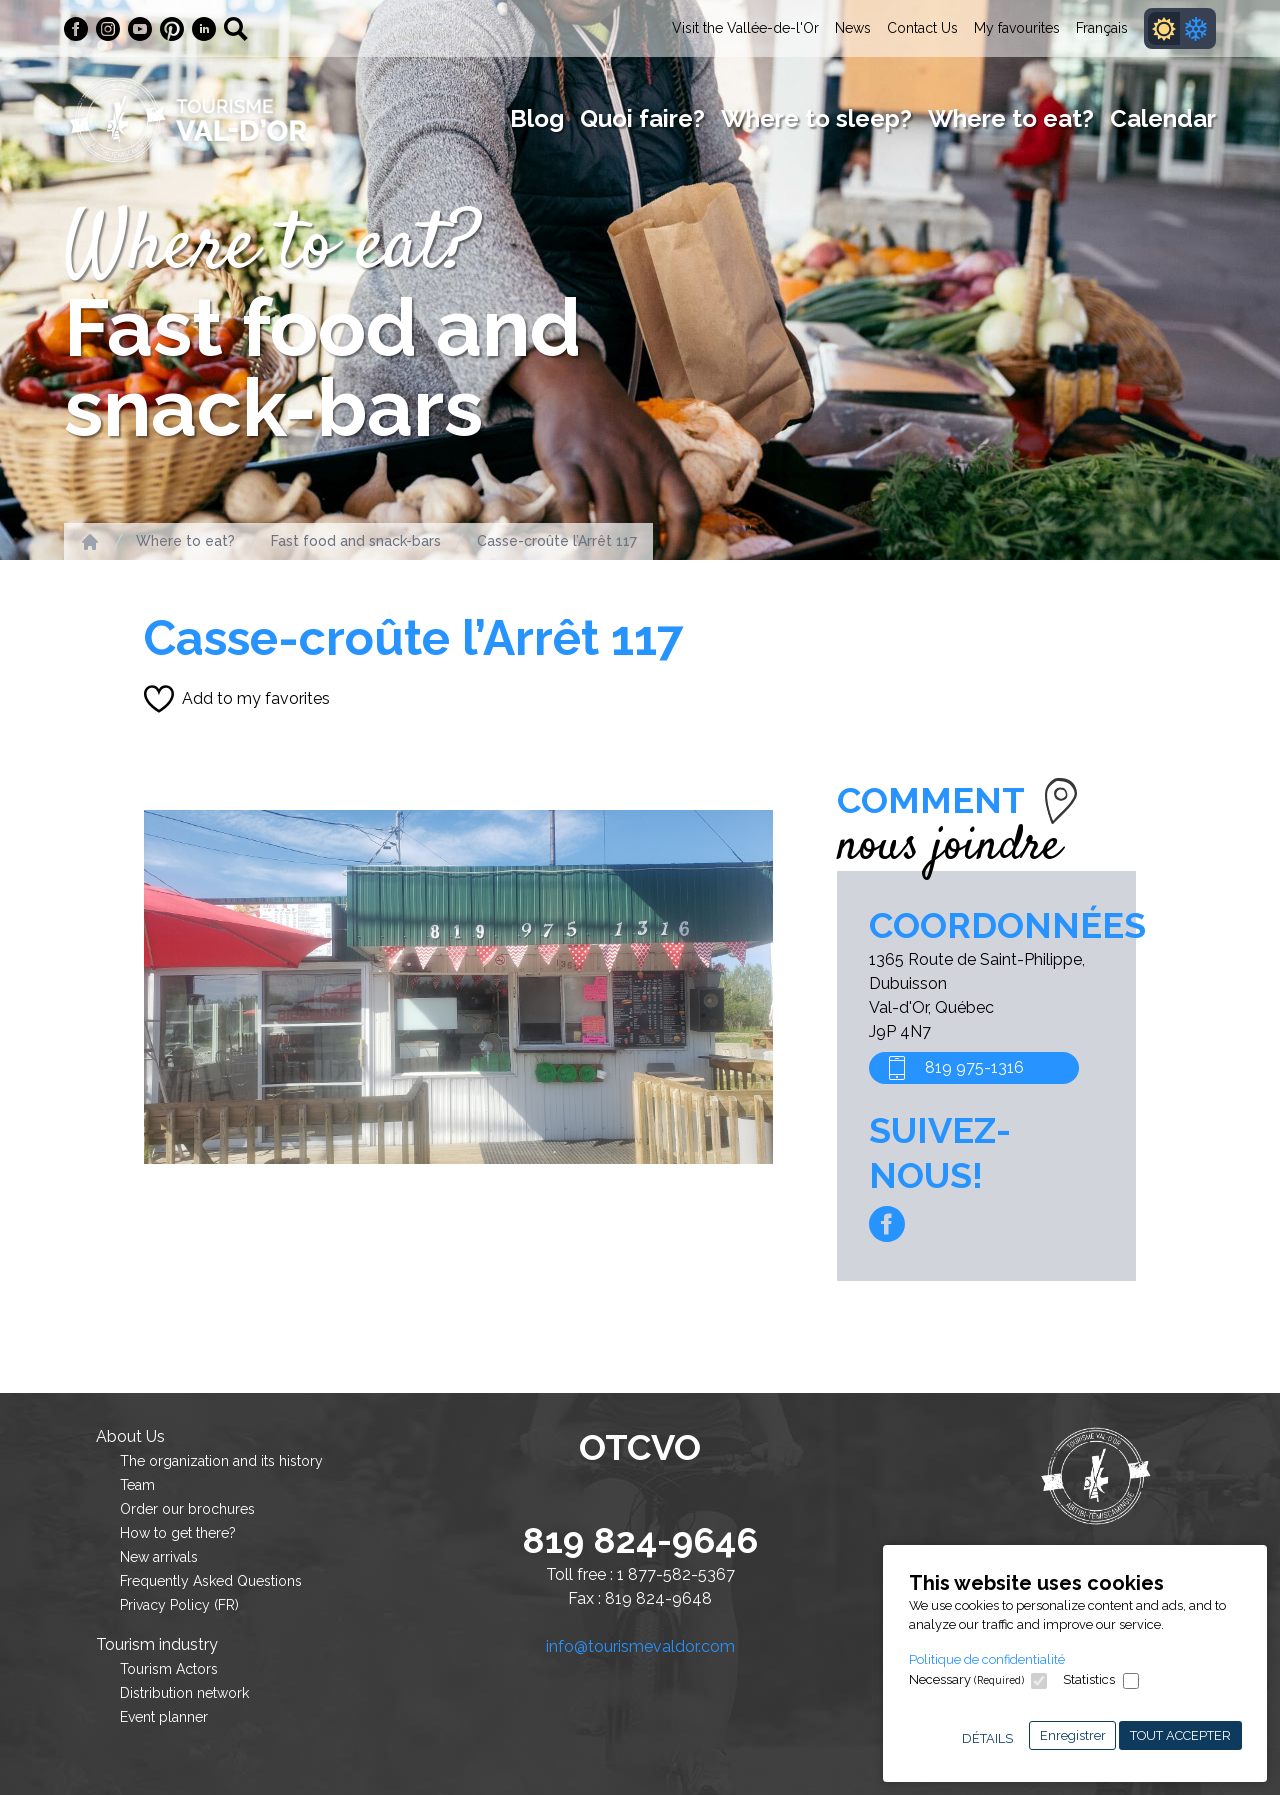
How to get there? (178, 1533)
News (853, 28)
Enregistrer (1073, 1735)
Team (137, 1485)
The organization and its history (221, 1461)
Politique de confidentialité (987, 1659)
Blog (537, 118)
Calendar (1163, 118)
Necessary (966, 1679)
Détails (987, 1738)
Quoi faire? (642, 118)
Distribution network (184, 1693)
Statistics (1089, 1679)
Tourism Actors (169, 1669)
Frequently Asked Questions (211, 1581)
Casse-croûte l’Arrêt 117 (557, 541)
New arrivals (159, 1557)
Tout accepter (1180, 1735)
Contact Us (922, 28)
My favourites (1017, 28)
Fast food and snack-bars (356, 541)
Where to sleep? (816, 118)
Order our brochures (187, 1509)
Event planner (164, 1717)
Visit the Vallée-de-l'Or (745, 28)
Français (1102, 28)
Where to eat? (1011, 118)
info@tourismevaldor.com (640, 1646)
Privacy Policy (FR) (179, 1605)
